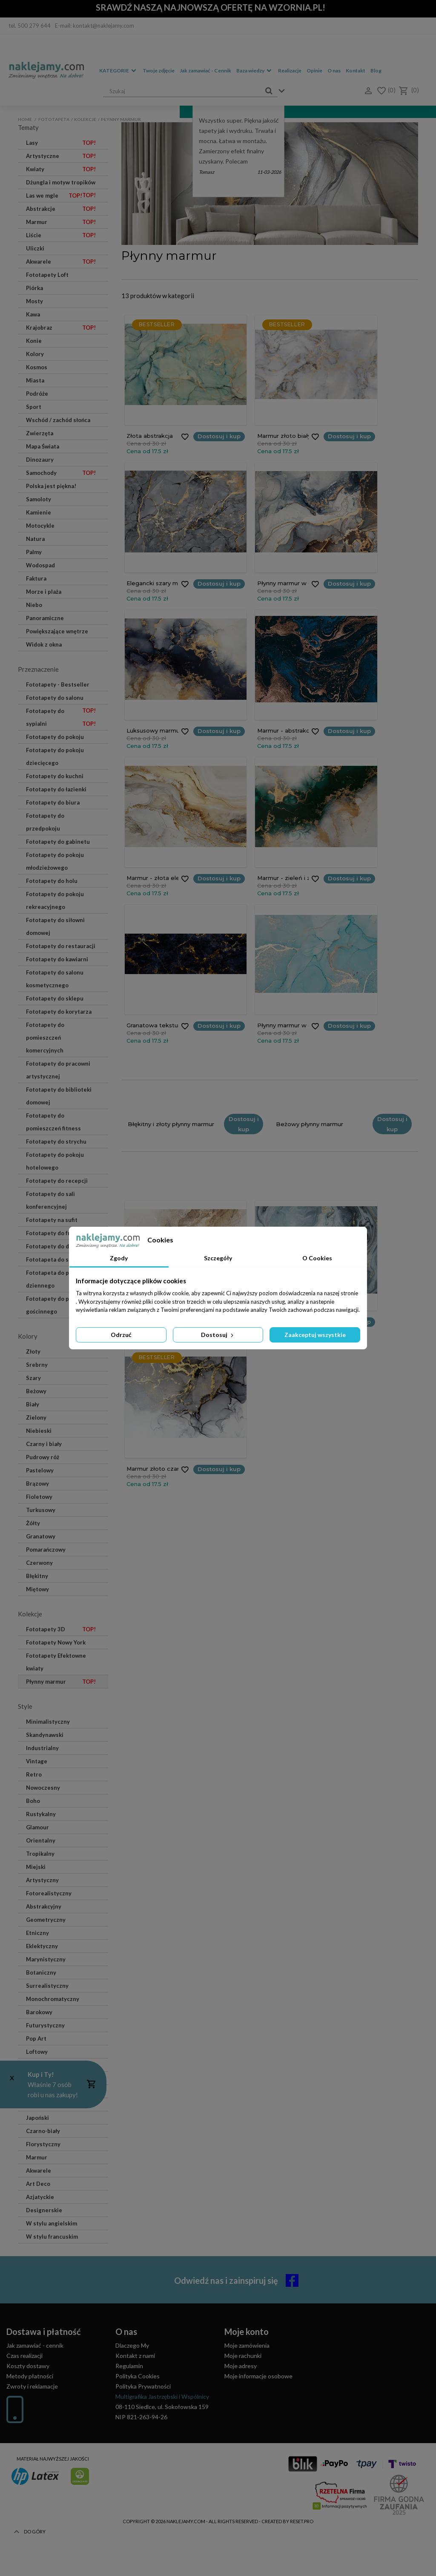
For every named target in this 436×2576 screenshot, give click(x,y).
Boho (33, 1800)
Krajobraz (61, 327)
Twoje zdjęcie (159, 70)
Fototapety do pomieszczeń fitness (53, 1122)
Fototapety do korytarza (59, 1011)
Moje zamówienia (247, 2345)
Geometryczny (46, 1919)
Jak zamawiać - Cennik (205, 70)
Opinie (314, 70)
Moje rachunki (242, 2355)
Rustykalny (41, 1814)
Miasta (35, 380)
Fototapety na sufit (51, 1219)
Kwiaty (61, 169)
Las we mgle (54, 195)
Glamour (37, 1827)
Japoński (37, 2117)
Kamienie (38, 512)
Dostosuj (218, 1334)
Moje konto (246, 2331)
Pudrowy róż (42, 1457)
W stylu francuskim (52, 2236)
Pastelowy (40, 1470)
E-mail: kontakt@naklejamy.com (94, 25)
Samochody (61, 472)
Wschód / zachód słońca (58, 420)
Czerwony (39, 1562)
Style (25, 1706)
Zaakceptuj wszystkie (315, 1334)
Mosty (34, 301)
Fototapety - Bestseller (57, 684)
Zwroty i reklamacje (32, 2386)
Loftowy (37, 2051)
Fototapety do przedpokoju (45, 822)
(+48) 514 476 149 (42, 2431)
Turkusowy (40, 1509)
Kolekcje (85, 119)
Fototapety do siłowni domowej (55, 926)
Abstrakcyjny (43, 1906)
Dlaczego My (132, 2345)
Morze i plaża (43, 591)
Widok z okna (44, 644)
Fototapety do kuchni (54, 776)
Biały (32, 1404)
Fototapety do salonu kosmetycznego (54, 979)
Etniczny (37, 1932)
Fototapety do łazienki (56, 789)
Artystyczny (42, 1880)
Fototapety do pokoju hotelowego (55, 1161)
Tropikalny (40, 1853)
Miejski (36, 1866)
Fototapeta (53, 119)
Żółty (33, 1523)
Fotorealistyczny (49, 1893)
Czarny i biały (44, 1443)
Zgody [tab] (119, 1258)
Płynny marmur (61, 1681)
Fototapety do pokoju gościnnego (55, 1305)
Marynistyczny (46, 1959)
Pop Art (36, 2038)
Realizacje (289, 70)
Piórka (34, 288)
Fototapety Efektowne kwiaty (56, 1662)
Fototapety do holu (51, 880)
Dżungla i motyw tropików (61, 184)
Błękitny (37, 1576)
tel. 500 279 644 (30, 25)
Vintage (36, 1761)
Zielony (36, 1417)
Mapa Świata (42, 446)
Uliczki (35, 248)
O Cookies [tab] (317, 1258)
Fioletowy (39, 1496)
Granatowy (40, 1536)
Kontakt (355, 70)
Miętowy (37, 1589)
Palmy (34, 552)
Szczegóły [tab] (218, 1258)
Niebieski (39, 1430)
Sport (33, 406)
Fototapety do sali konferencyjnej (50, 1200)
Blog (376, 70)
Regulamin (129, 2365)
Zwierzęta (39, 433)
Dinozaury (40, 459)
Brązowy (37, 1483)
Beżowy (36, 1391)
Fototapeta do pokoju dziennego (55, 1279)
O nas (334, 70)
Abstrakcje (61, 208)
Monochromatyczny (52, 1998)
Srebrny (37, 1364)
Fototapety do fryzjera (56, 1233)
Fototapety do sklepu (54, 998)
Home (25, 119)
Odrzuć (121, 1334)
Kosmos (36, 367)
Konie (34, 340)
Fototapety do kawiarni (57, 959)
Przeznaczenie (38, 669)
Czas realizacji (24, 2355)
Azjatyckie (40, 2197)
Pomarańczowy (46, 1549)
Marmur (61, 222)
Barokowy (39, 2012)
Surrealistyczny (47, 1985)
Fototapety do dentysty (58, 1246)
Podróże (37, 393)
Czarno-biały (43, 2131)
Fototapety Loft (47, 274)
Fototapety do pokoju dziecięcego (55, 756)
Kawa (33, 314)
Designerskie (44, 2210)
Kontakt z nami (135, 2355)
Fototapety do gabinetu (58, 841)
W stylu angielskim (51, 2223)
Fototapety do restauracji (60, 946)
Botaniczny (41, 1972)
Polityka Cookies (137, 2376)
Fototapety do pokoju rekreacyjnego (55, 900)
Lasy (61, 142)
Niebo (34, 604)
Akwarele (61, 261)
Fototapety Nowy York (56, 1642)
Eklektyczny (42, 1946)
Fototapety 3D (61, 1629)
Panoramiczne (45, 618)
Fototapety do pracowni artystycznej (58, 1070)
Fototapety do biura (53, 802)
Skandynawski (44, 1734)
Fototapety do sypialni (61, 718)
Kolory (35, 354)
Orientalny (40, 1840)
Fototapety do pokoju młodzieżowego (55, 861)
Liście (61, 235)
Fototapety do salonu (61, 699)
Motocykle (40, 525)
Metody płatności (29, 2376)
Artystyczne (61, 156)
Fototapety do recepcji (57, 1180)
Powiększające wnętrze (57, 631)
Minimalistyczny (48, 1721)
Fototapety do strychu (56, 1141)
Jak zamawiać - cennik (34, 2345)
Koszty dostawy (27, 2365)
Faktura (36, 578)
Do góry (28, 2559)
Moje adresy (240, 2365)
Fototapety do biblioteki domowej (59, 1096)
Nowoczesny (43, 1787)
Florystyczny (43, 2144)
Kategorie (114, 70)
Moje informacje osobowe (258, 2376)
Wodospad (40, 565)
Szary (33, 1377)
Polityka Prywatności (143, 2386)
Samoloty (38, 499)
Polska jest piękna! (51, 486)
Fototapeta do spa (50, 1259)
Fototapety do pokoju (55, 736)
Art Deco (38, 2183)
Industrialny (42, 1748)
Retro (34, 1774)
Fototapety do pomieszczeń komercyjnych (45, 1037)
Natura (35, 538)
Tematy (28, 127)
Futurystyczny (45, 2025)
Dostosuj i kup (187, 436)
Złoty (33, 1351)
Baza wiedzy (250, 70)
